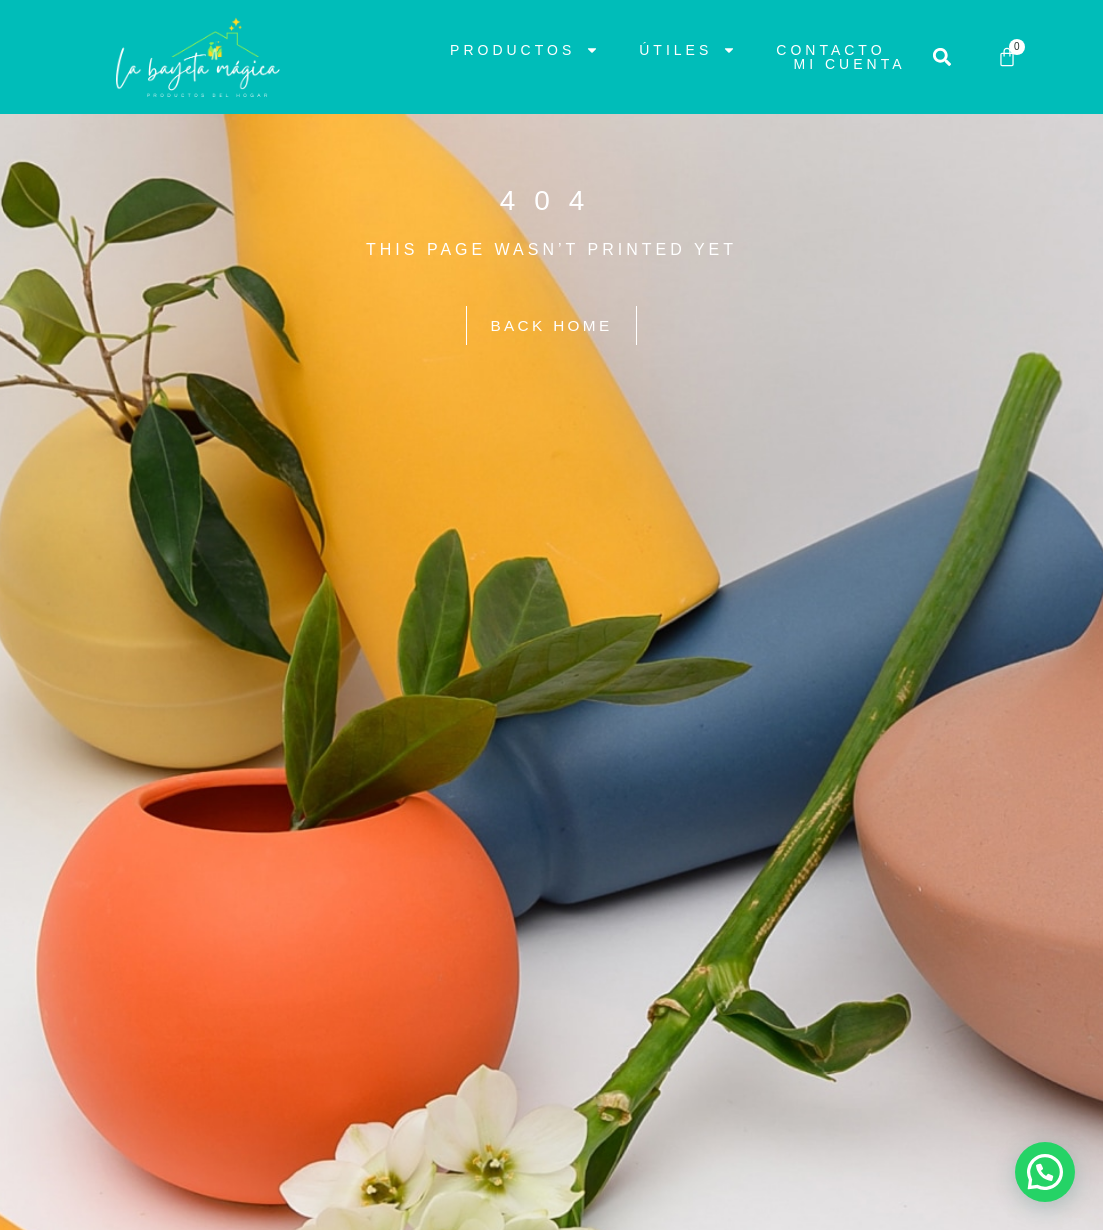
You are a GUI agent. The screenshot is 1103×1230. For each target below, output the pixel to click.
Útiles (687, 50)
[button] (942, 57)
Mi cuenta (850, 64)
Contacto (830, 50)
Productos (524, 50)
